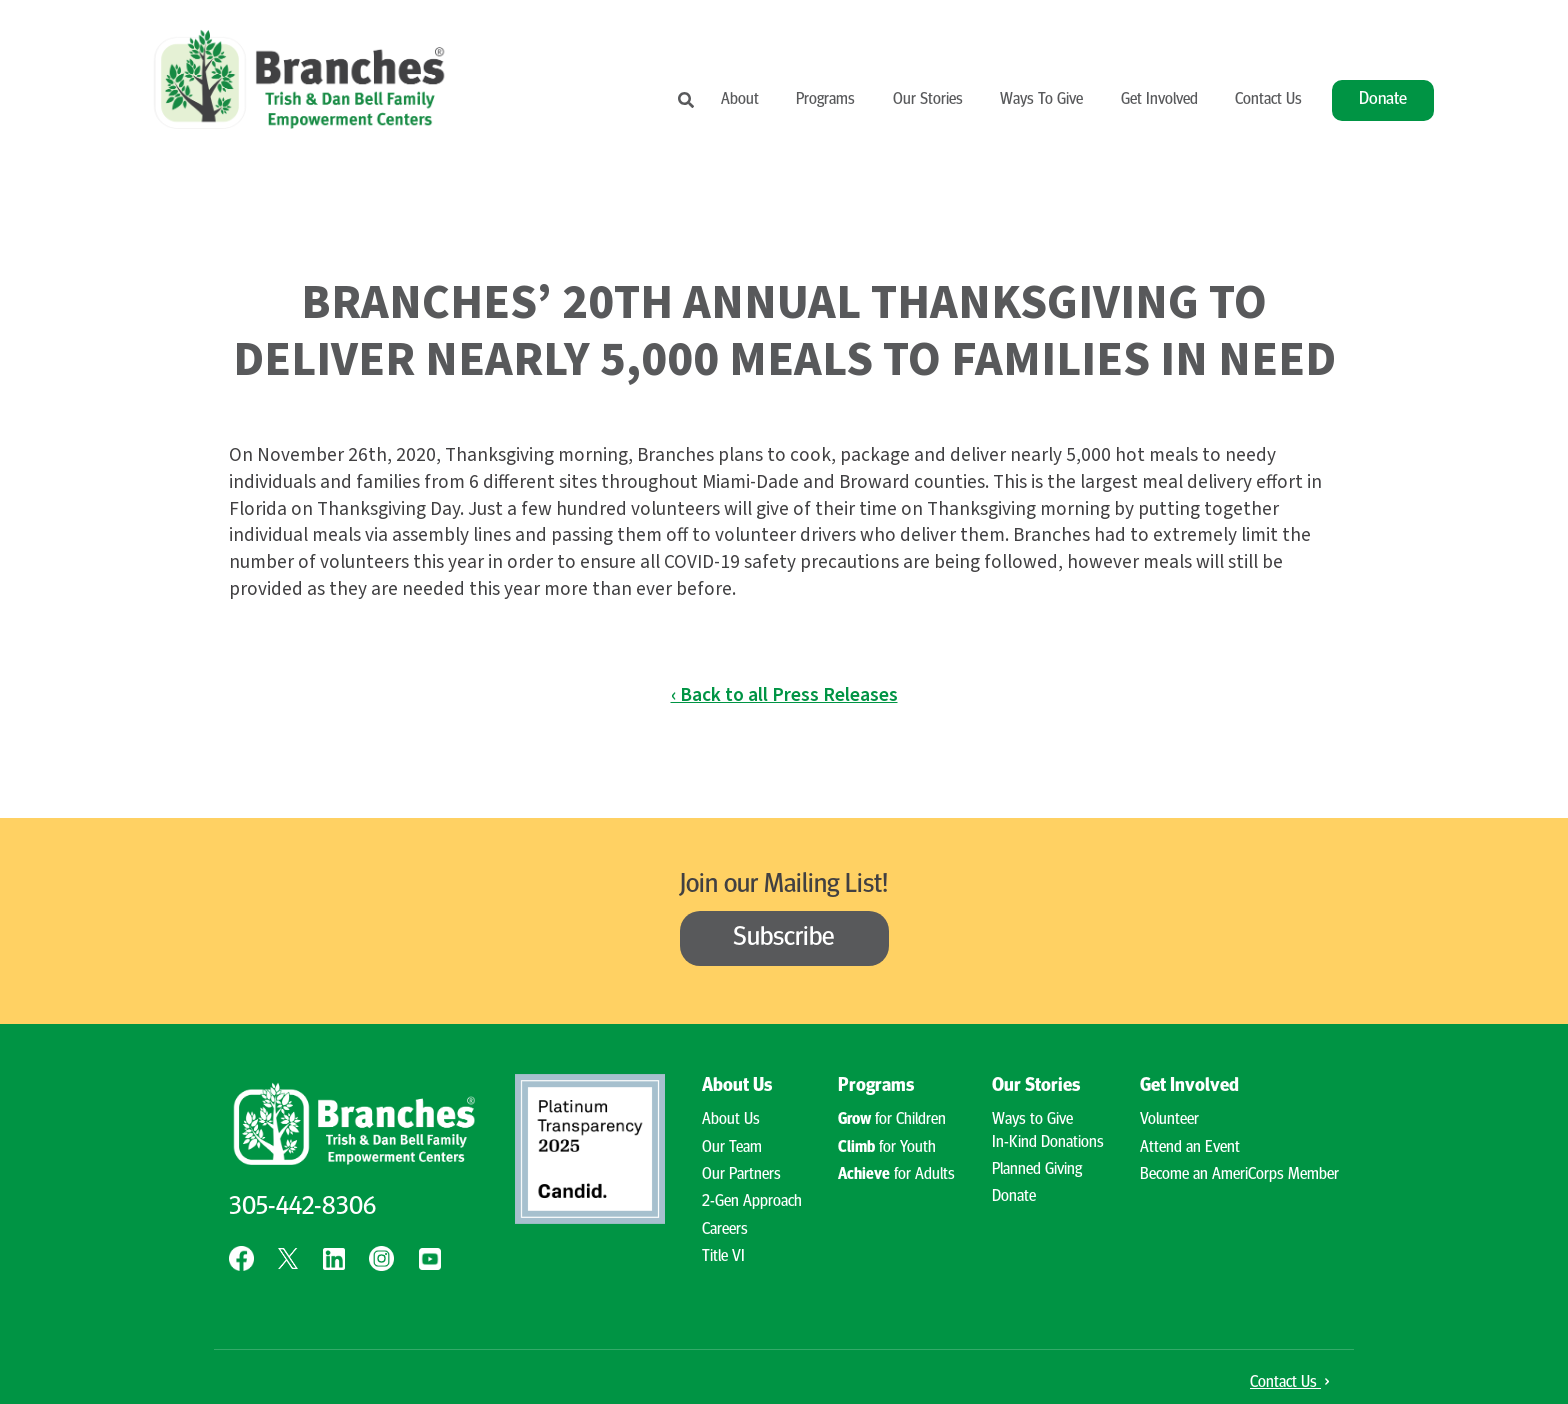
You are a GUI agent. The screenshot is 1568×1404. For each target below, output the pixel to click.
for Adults (896, 1175)
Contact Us (1268, 100)
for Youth (887, 1148)
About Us (737, 1086)
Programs (825, 100)
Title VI (723, 1257)
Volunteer (1169, 1120)
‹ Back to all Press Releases (784, 695)
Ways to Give (1032, 1120)
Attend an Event (1190, 1148)
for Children (892, 1120)
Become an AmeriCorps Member (1239, 1175)
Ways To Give (1041, 100)
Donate (1383, 99)
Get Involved (1159, 100)
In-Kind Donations (1048, 1143)
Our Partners (741, 1175)
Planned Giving (1037, 1170)
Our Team (732, 1148)
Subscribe (784, 938)
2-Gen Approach (752, 1202)
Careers (725, 1230)
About (740, 100)
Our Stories (928, 100)
